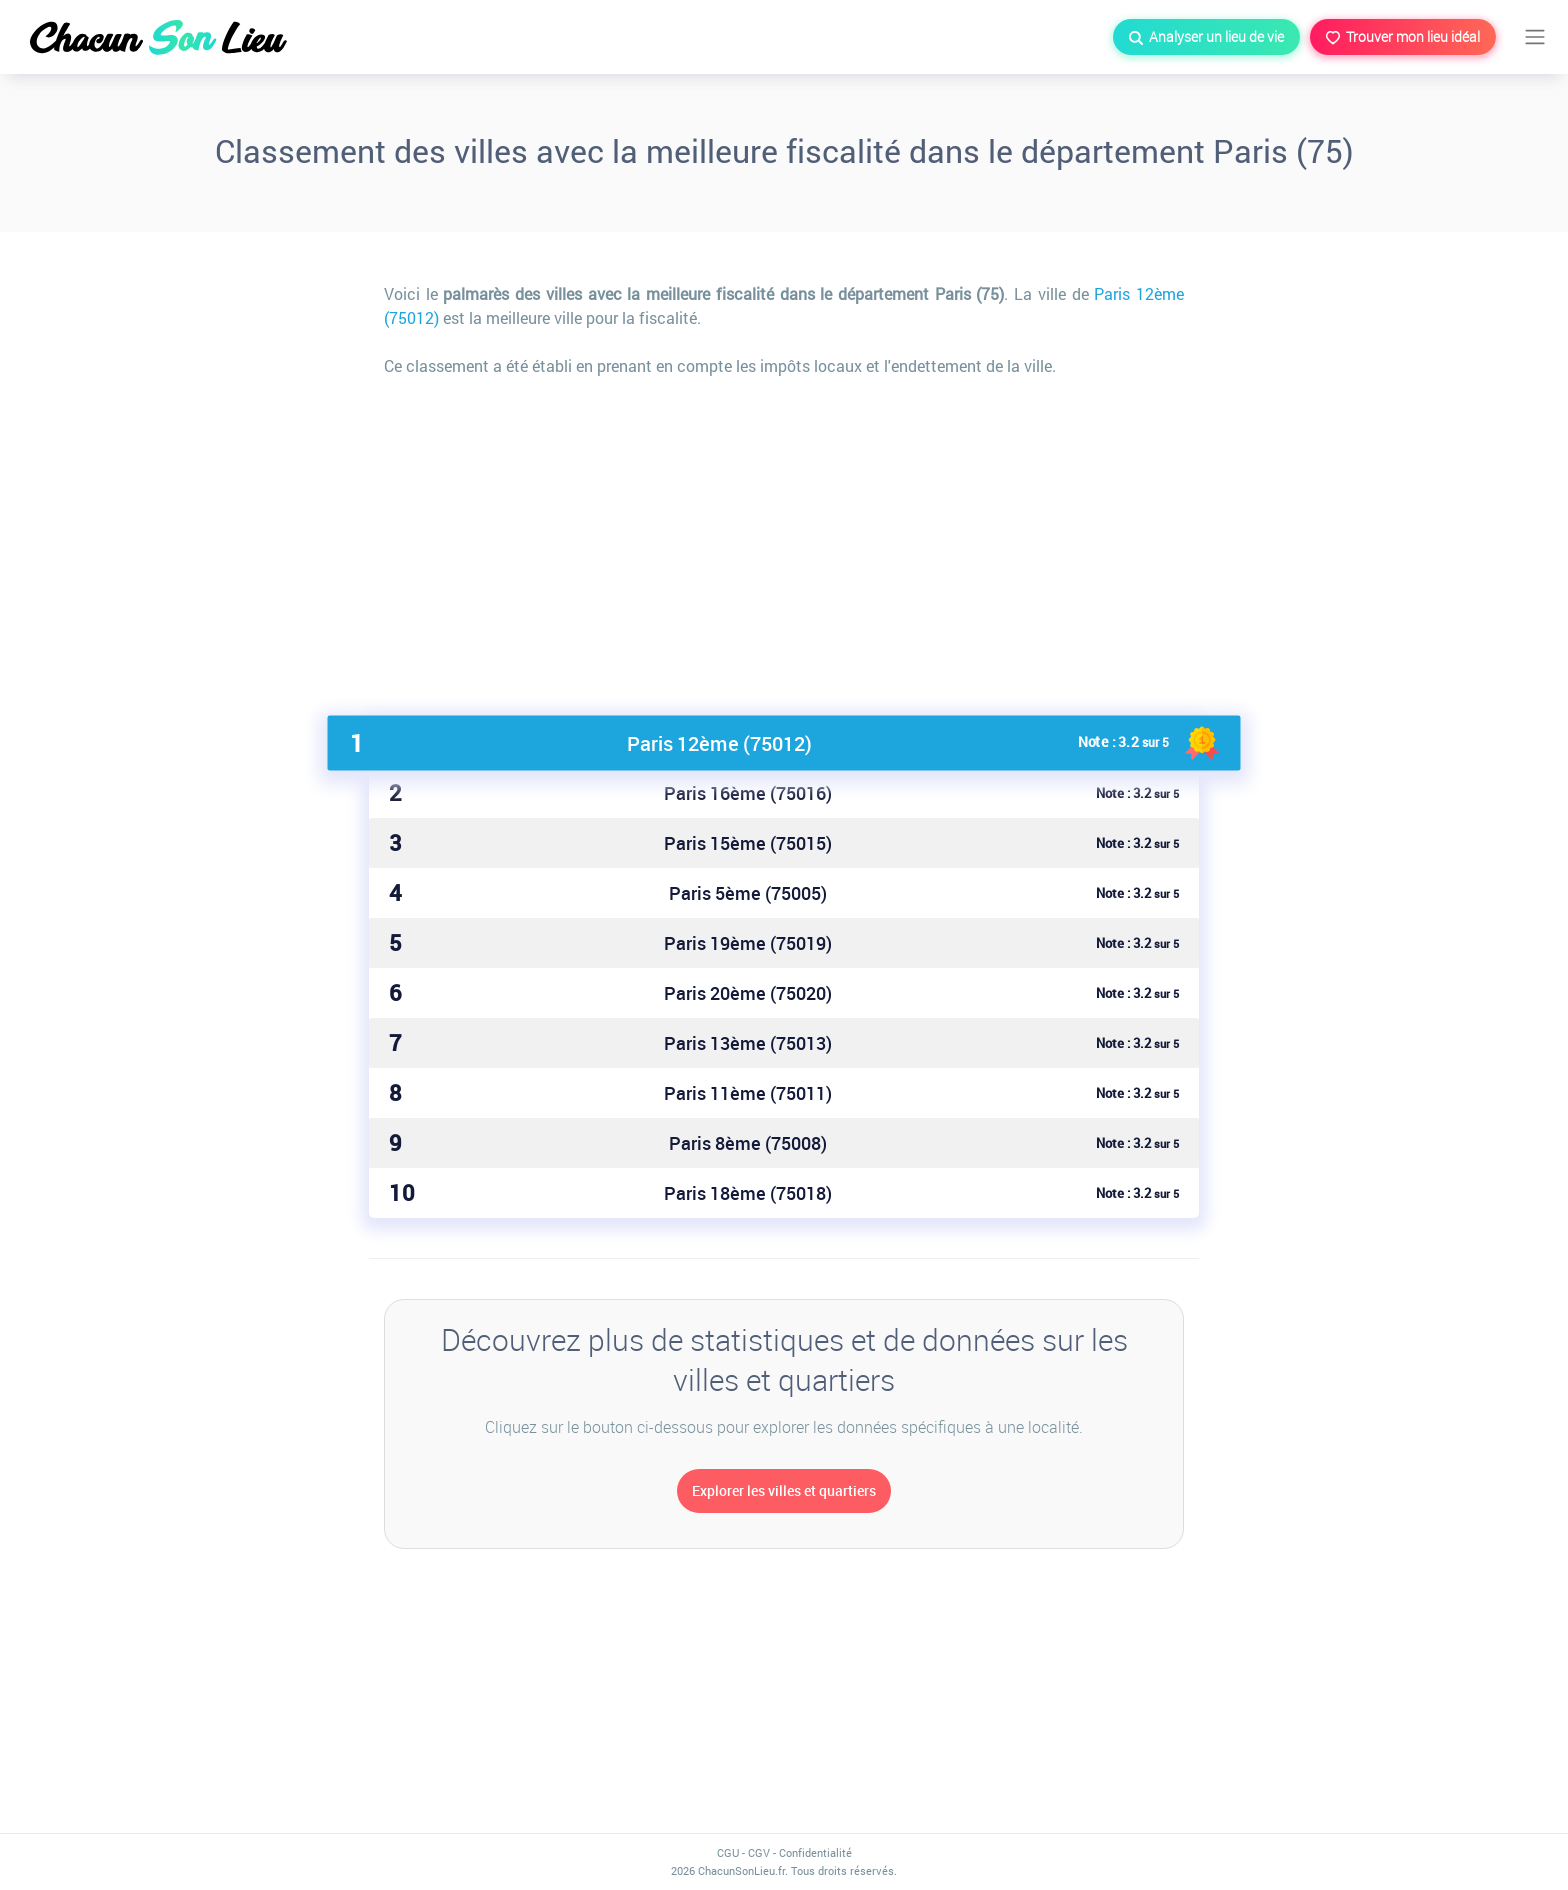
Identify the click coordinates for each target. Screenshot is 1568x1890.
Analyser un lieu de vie (1206, 36)
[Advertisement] (784, 538)
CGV (759, 1852)
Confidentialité (815, 1852)
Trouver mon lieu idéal (1403, 36)
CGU (728, 1852)
